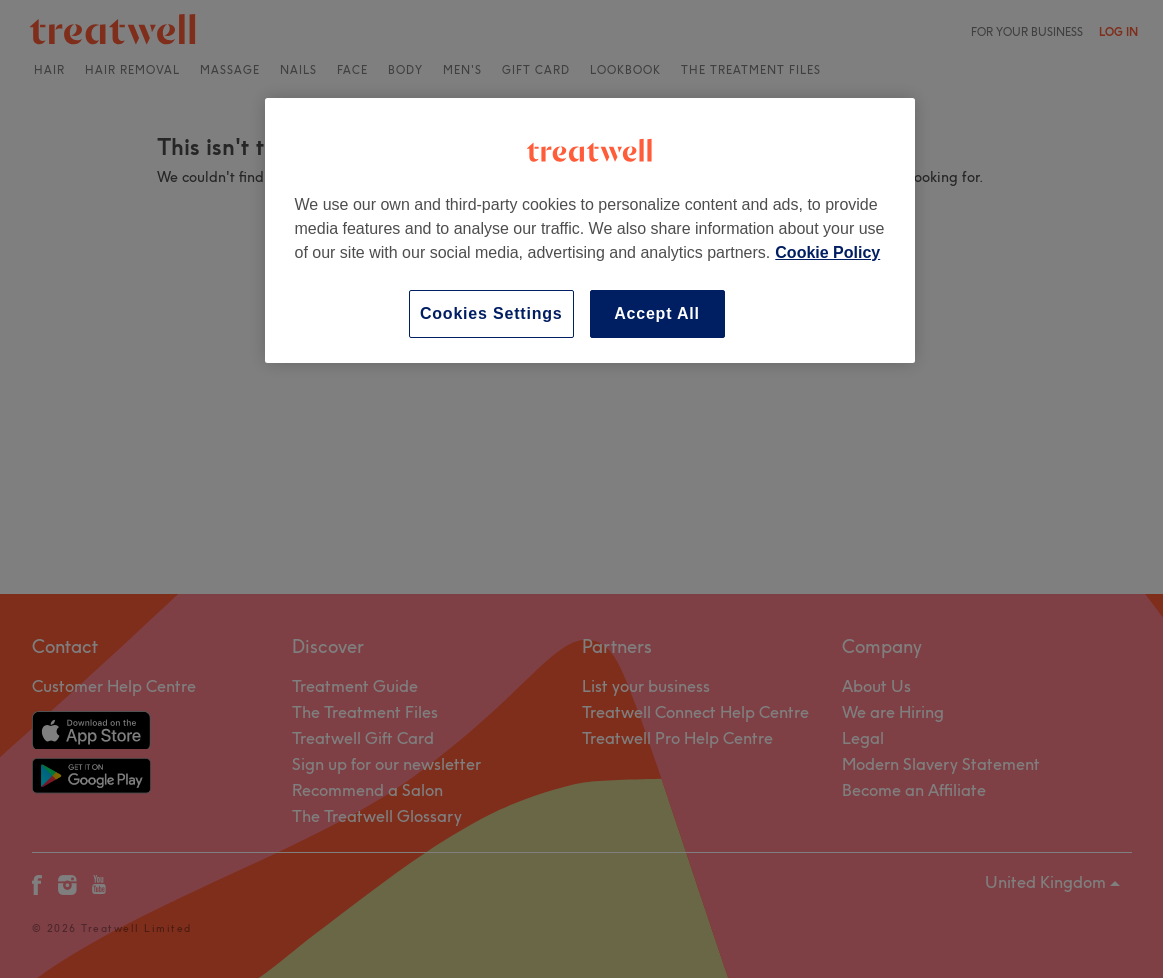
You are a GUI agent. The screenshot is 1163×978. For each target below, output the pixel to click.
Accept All (657, 313)
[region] (590, 230)
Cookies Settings (491, 313)
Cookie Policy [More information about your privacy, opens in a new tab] (827, 252)
